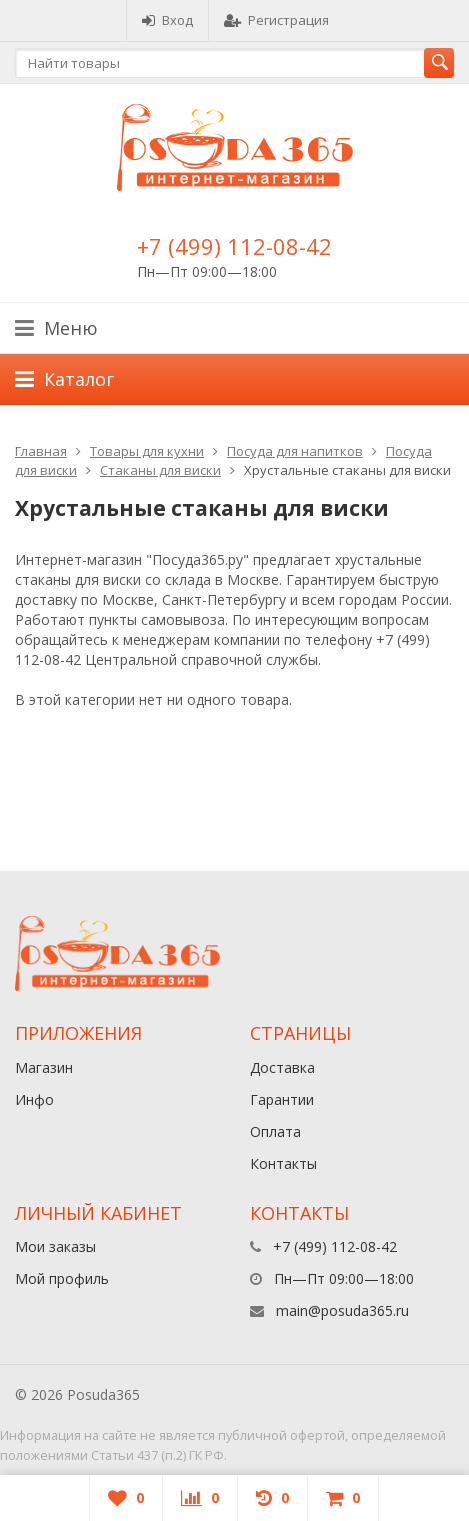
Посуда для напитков (295, 451)
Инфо (34, 1099)
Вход (167, 20)
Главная (41, 451)
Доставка (282, 1067)
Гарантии (282, 1099)
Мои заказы (55, 1246)
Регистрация (276, 20)
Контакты (283, 1163)
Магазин (44, 1067)
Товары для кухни (147, 451)
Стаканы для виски (160, 470)
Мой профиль (62, 1278)
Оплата (275, 1131)
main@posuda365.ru (342, 1310)
